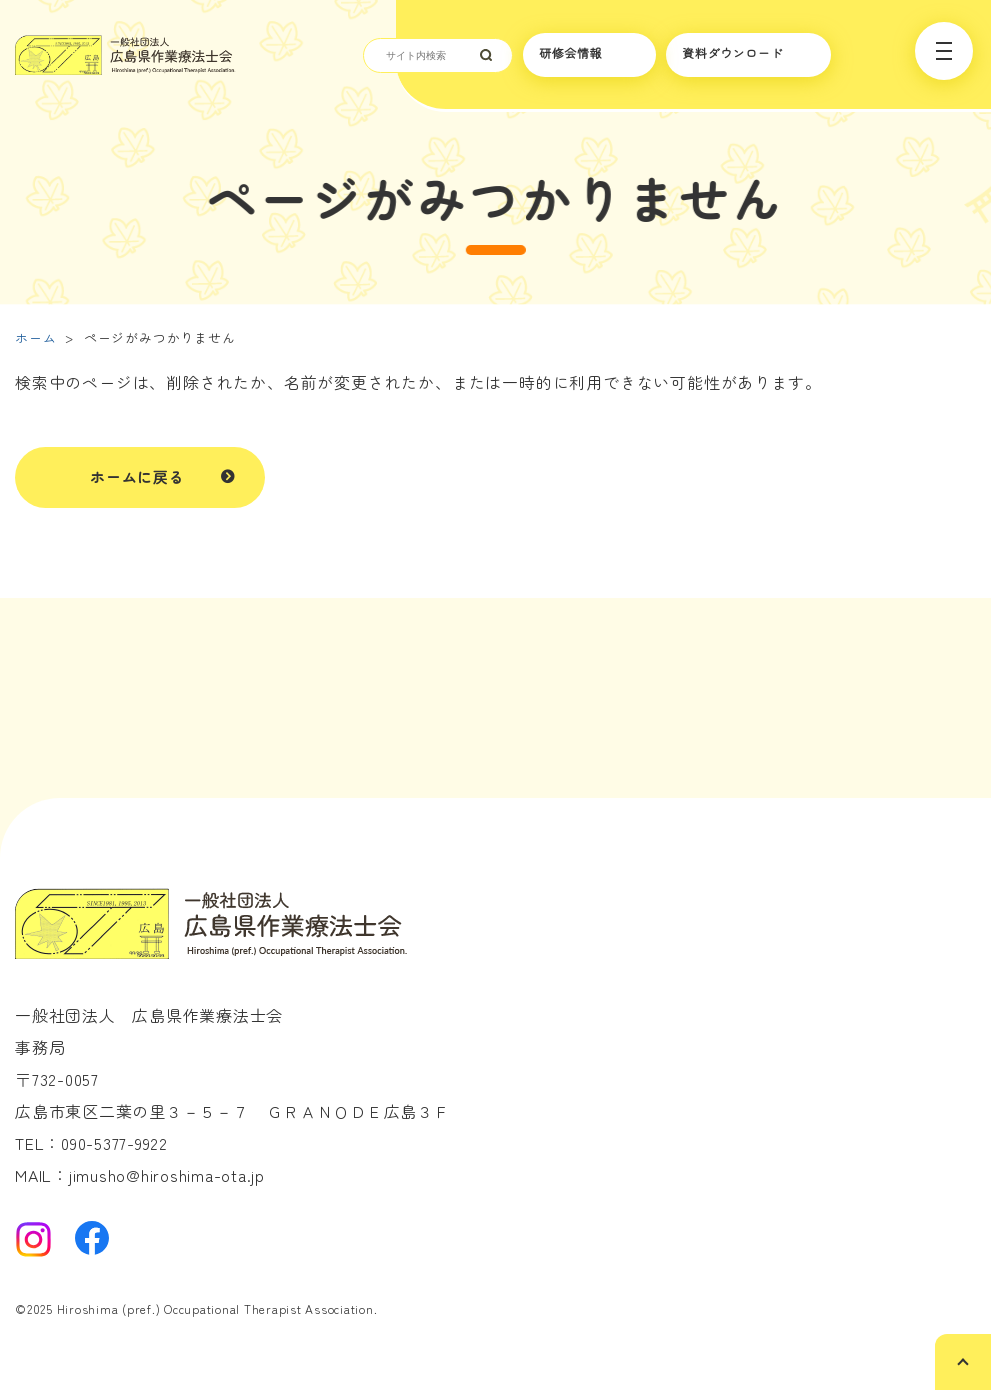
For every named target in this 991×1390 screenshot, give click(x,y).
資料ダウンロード (732, 54)
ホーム (35, 337)
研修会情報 (570, 54)
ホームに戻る (137, 476)
